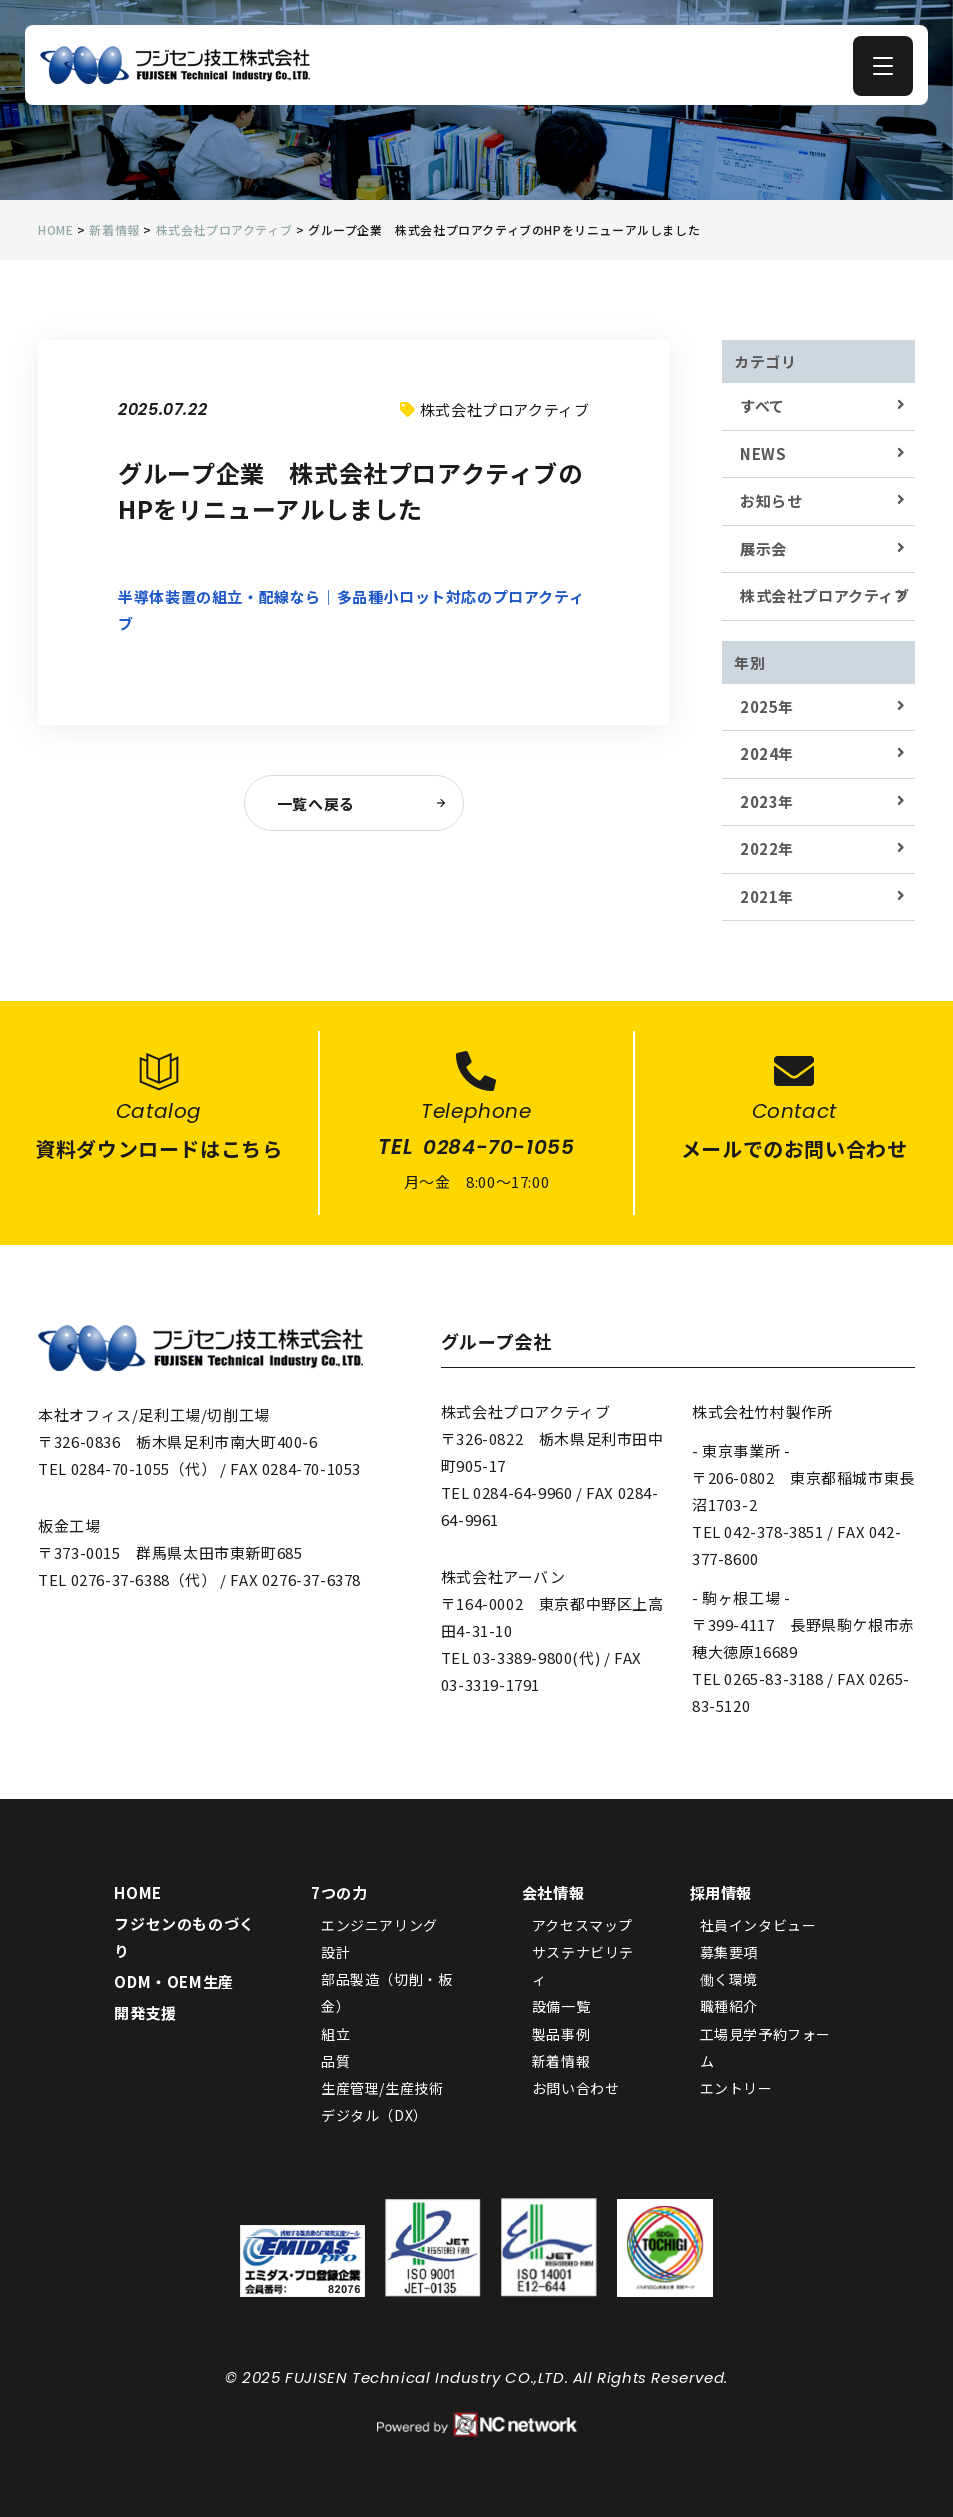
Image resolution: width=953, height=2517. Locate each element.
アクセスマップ (582, 1925)
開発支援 (145, 2012)
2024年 (767, 753)
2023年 (767, 801)
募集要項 (729, 1952)
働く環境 (729, 1979)
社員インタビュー (758, 1925)
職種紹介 (729, 2006)
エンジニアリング (379, 1925)
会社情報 (553, 1892)
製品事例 (561, 2034)
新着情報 (561, 2061)
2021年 (767, 896)
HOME (137, 1892)
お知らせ (771, 500)
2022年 (767, 848)
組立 (335, 2034)
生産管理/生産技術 (382, 2088)
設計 (335, 1952)
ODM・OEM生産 (173, 1981)
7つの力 (339, 1892)
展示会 (763, 548)
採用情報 (721, 1892)
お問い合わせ (576, 2088)
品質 (335, 2061)
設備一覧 (561, 2006)
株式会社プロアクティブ (825, 595)
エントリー (736, 2088)
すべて (762, 405)
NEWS (763, 453)
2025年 (767, 706)
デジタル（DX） (374, 2115)
